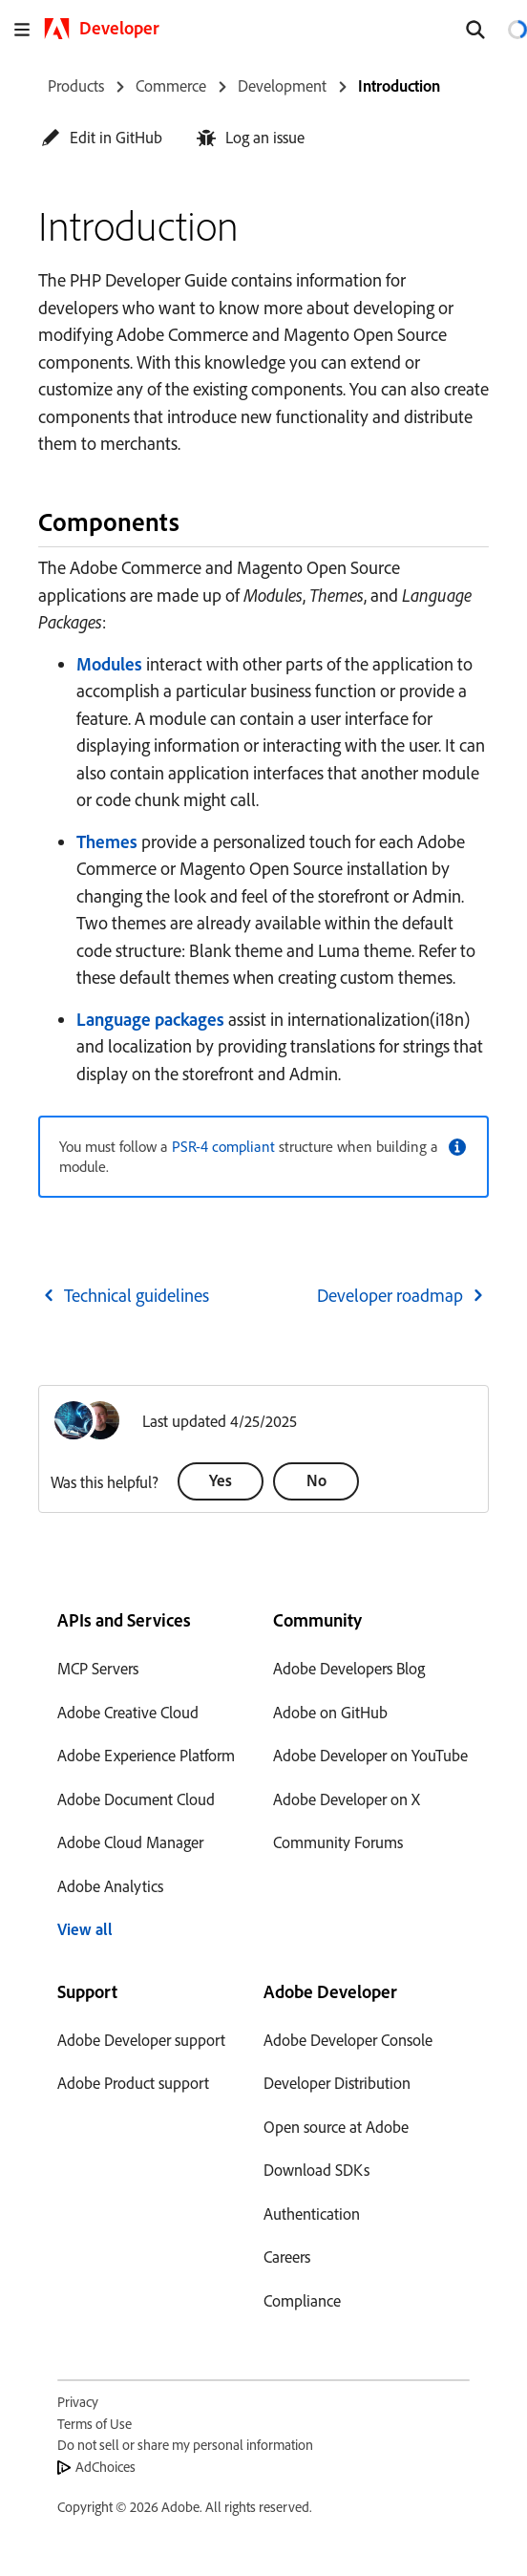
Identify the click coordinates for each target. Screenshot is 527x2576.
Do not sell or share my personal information (185, 2445)
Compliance (302, 2300)
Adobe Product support (133, 2083)
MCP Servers (97, 1668)
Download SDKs (316, 2170)
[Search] (475, 29)
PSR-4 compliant (223, 1146)
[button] (101, 137)
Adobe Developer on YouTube (370, 1755)
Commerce (171, 85)
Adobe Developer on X (346, 1799)
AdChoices (105, 2467)
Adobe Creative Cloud (128, 1712)
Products (76, 85)
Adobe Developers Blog (349, 1668)
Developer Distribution (337, 2083)
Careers (287, 2256)
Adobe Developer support (141, 2040)
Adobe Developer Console (348, 2040)
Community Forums (338, 1842)
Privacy (77, 2402)
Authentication (312, 2213)
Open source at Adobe (336, 2127)
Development (282, 85)
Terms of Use (94, 2424)
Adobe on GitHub (330, 1712)
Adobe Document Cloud (136, 1799)
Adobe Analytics (110, 1886)
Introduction (399, 85)
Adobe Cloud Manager (130, 1842)
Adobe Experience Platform (146, 1755)
